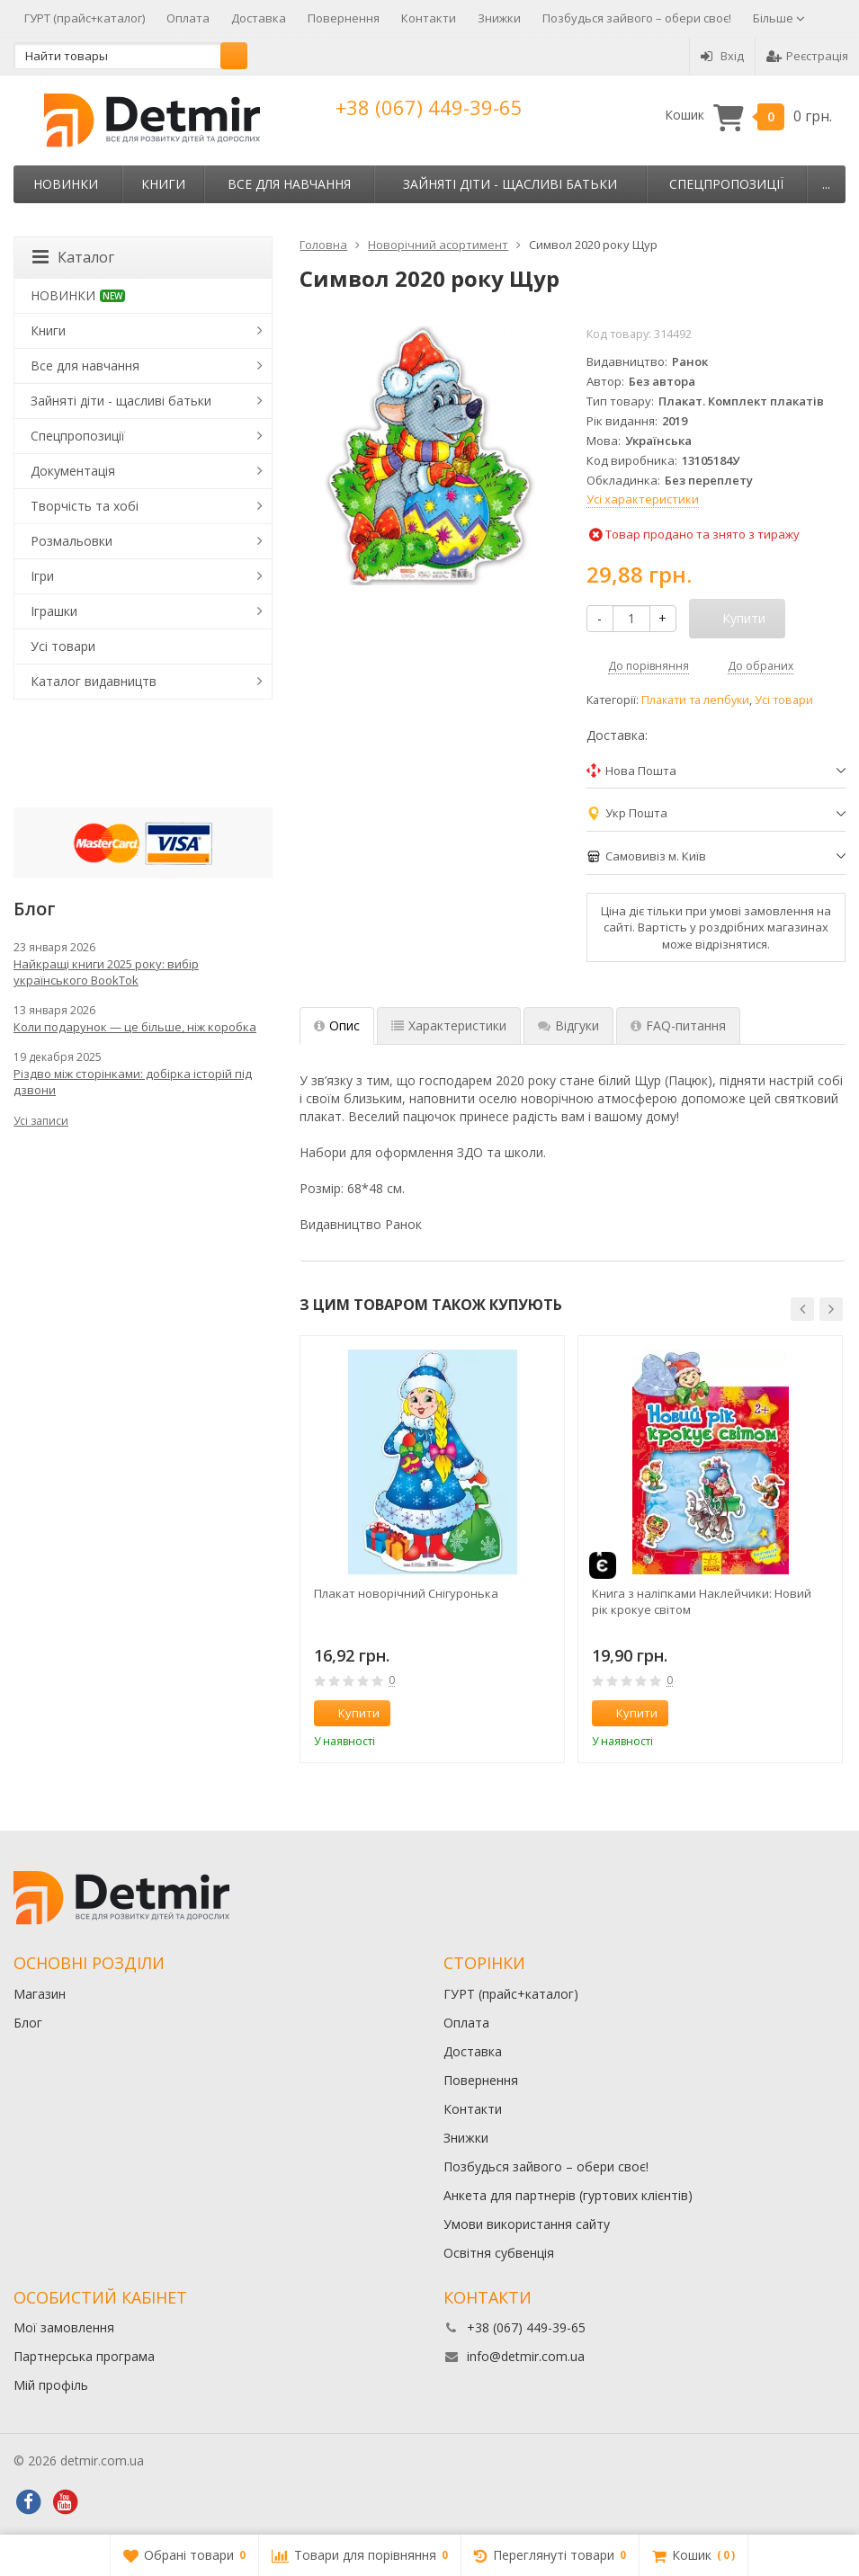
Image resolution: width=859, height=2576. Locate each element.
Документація (73, 470)
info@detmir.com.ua (526, 2356)
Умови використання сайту (526, 2224)
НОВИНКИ (65, 183)
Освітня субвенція (498, 2252)
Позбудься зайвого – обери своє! (636, 18)
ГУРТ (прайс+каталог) (84, 18)
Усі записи (40, 1120)
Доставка (258, 18)
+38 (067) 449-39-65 (429, 107)
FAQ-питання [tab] (678, 1025)
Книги (163, 183)
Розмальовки (71, 540)
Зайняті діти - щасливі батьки (510, 183)
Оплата (188, 18)
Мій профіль (50, 2384)
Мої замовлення (63, 2327)
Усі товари (784, 700)
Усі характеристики (642, 499)
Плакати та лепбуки (695, 700)
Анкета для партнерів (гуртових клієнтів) (568, 2195)
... (826, 183)
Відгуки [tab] (568, 1025)
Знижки (499, 18)
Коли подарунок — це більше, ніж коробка (134, 1027)
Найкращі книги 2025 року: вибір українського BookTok (106, 972)
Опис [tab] (337, 1025)
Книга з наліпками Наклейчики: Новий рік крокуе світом (701, 1601)
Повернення (344, 18)
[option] (432, 1549)
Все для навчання (289, 183)
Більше (779, 18)
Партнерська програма (84, 2356)
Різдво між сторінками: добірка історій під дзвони (132, 1081)
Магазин (39, 1993)
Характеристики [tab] (448, 1025)
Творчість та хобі (85, 505)
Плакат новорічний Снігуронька (406, 1593)
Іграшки (54, 610)
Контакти (428, 18)
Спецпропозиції (726, 183)
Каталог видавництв (94, 681)
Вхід (722, 56)
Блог (27, 2022)
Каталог (73, 257)
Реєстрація (807, 56)
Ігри (42, 575)
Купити (349, 1713)
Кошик (748, 115)
